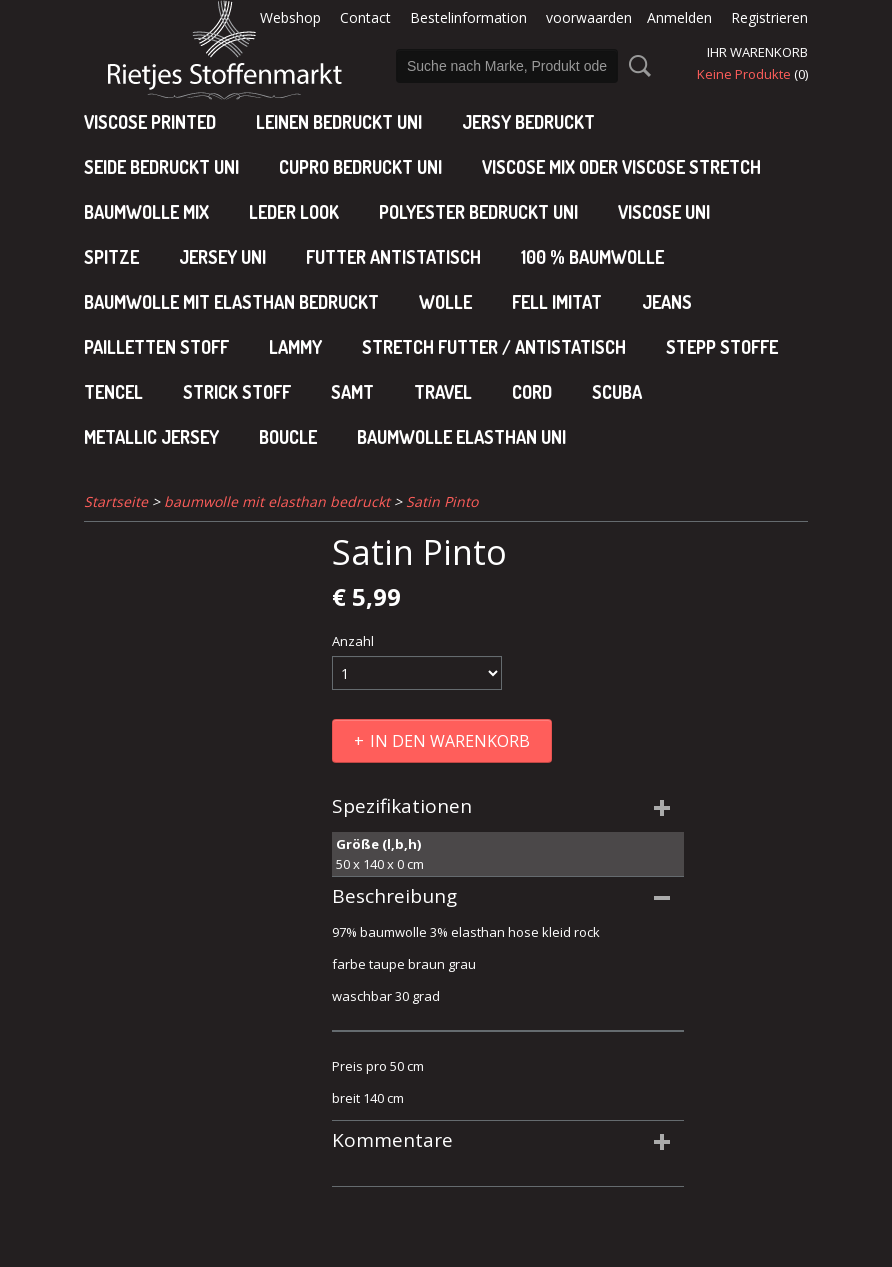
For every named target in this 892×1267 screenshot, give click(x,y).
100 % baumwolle (592, 257)
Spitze (111, 257)
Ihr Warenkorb (757, 52)
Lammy (295, 347)
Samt (352, 392)
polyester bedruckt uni (478, 212)
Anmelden (679, 17)
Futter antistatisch (393, 257)
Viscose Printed (150, 122)
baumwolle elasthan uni (461, 437)
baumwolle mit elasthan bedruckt (231, 302)
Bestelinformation (468, 17)
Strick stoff (237, 392)
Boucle (288, 437)
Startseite (116, 501)
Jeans (667, 302)
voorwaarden (589, 17)
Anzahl (353, 641)
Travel (443, 392)
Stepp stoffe (722, 347)
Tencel (113, 392)
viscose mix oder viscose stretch (621, 167)
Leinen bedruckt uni (339, 122)
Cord (532, 392)
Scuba (617, 392)
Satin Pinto (442, 501)
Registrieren (769, 17)
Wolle (445, 302)
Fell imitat (557, 302)
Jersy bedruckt (528, 122)
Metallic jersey (151, 437)
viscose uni (664, 212)
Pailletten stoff (156, 347)
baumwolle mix (146, 212)
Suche (636, 66)
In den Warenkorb (450, 741)
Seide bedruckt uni (161, 167)
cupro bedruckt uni (360, 167)
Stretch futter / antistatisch (494, 347)
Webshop (290, 17)
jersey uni (222, 257)
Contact (365, 17)
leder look (294, 212)
